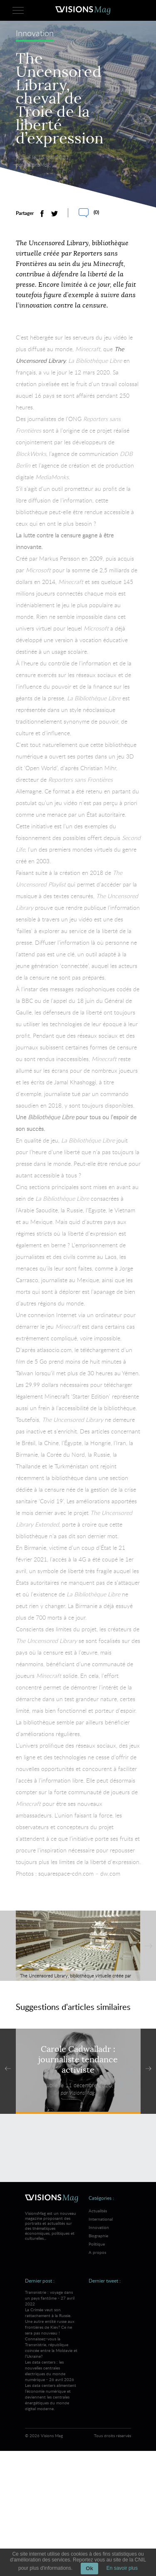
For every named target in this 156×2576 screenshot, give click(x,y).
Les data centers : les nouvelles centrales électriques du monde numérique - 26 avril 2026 (51, 2385)
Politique (97, 2244)
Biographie (98, 2236)
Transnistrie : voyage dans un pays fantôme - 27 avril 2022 (51, 2324)
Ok (89, 2568)
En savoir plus (122, 2568)
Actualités (98, 2211)
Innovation (35, 35)
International (101, 2219)
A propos (97, 2252)
